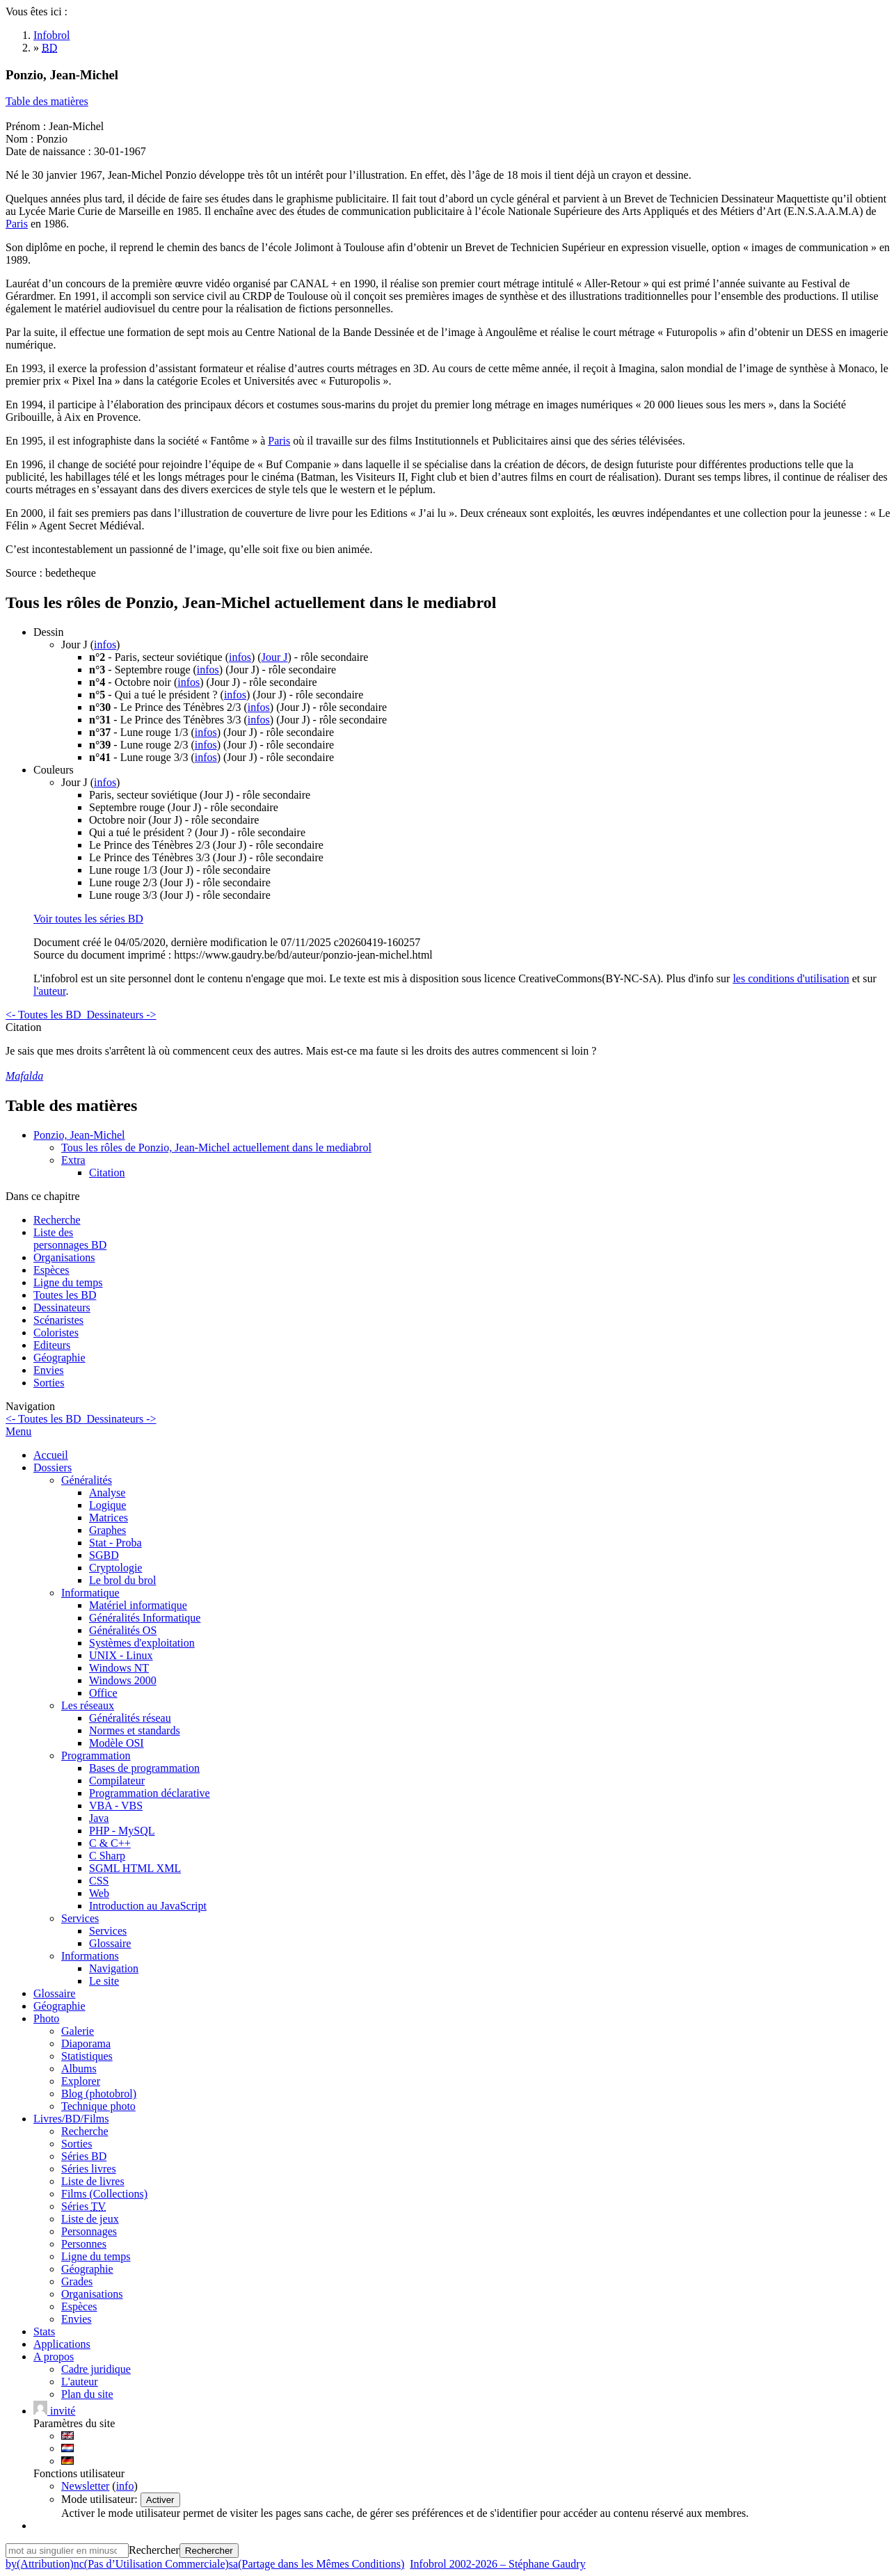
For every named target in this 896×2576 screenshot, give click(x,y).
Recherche (57, 1220)
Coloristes (56, 1332)
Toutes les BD (64, 1295)
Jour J (275, 657)
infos (105, 644)
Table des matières (47, 101)
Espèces (51, 1270)
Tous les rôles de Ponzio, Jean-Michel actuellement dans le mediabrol (216, 1147)
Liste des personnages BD (69, 1238)
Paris (17, 224)
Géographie (59, 1357)
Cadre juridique (96, 2369)
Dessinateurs (61, 1307)
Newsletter (85, 2486)
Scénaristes (58, 1320)
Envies (48, 1370)
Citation (107, 1172)
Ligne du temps (68, 1282)
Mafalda (24, 1076)
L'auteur (79, 2381)
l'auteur (49, 991)
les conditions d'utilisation (791, 978)
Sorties (48, 1383)
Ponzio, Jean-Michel (79, 1135)
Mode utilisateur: (101, 2499)
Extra (73, 1160)
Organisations (64, 1257)
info (125, 2486)
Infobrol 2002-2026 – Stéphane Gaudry (497, 2564)
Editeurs (51, 1345)
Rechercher (154, 2550)
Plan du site (87, 2394)
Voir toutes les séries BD (88, 919)
